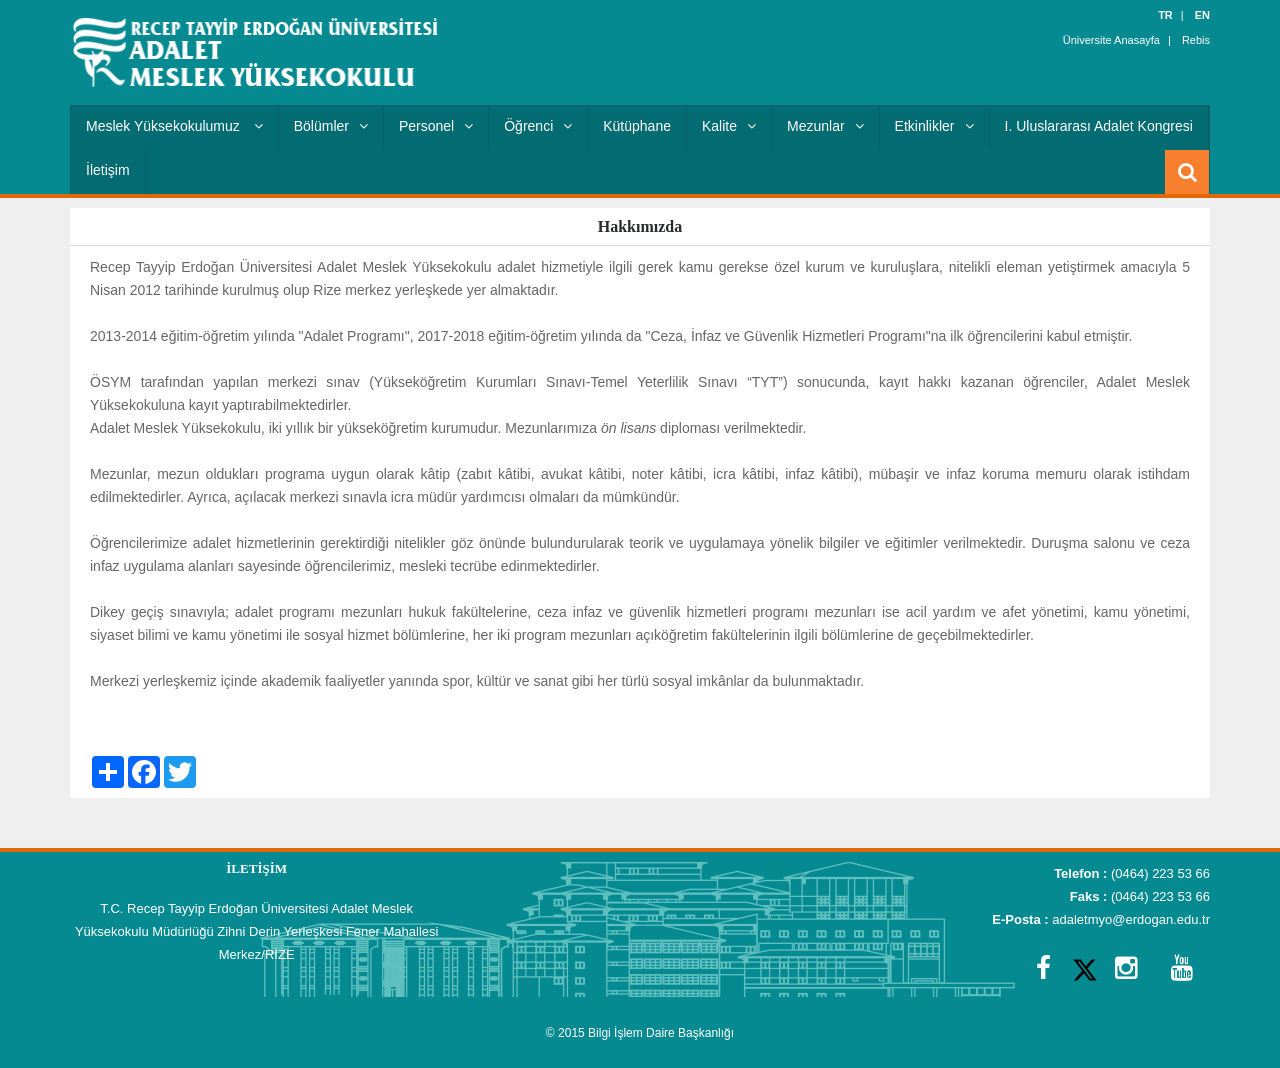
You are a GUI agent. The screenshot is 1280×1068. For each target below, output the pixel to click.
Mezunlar (825, 126)
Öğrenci (538, 126)
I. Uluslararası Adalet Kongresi (1099, 126)
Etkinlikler (934, 126)
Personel (436, 126)
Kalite (729, 126)
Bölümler (331, 126)
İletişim (108, 170)
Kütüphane (637, 126)
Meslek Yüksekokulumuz (174, 126)
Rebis (1196, 40)
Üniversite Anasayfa (1111, 40)
